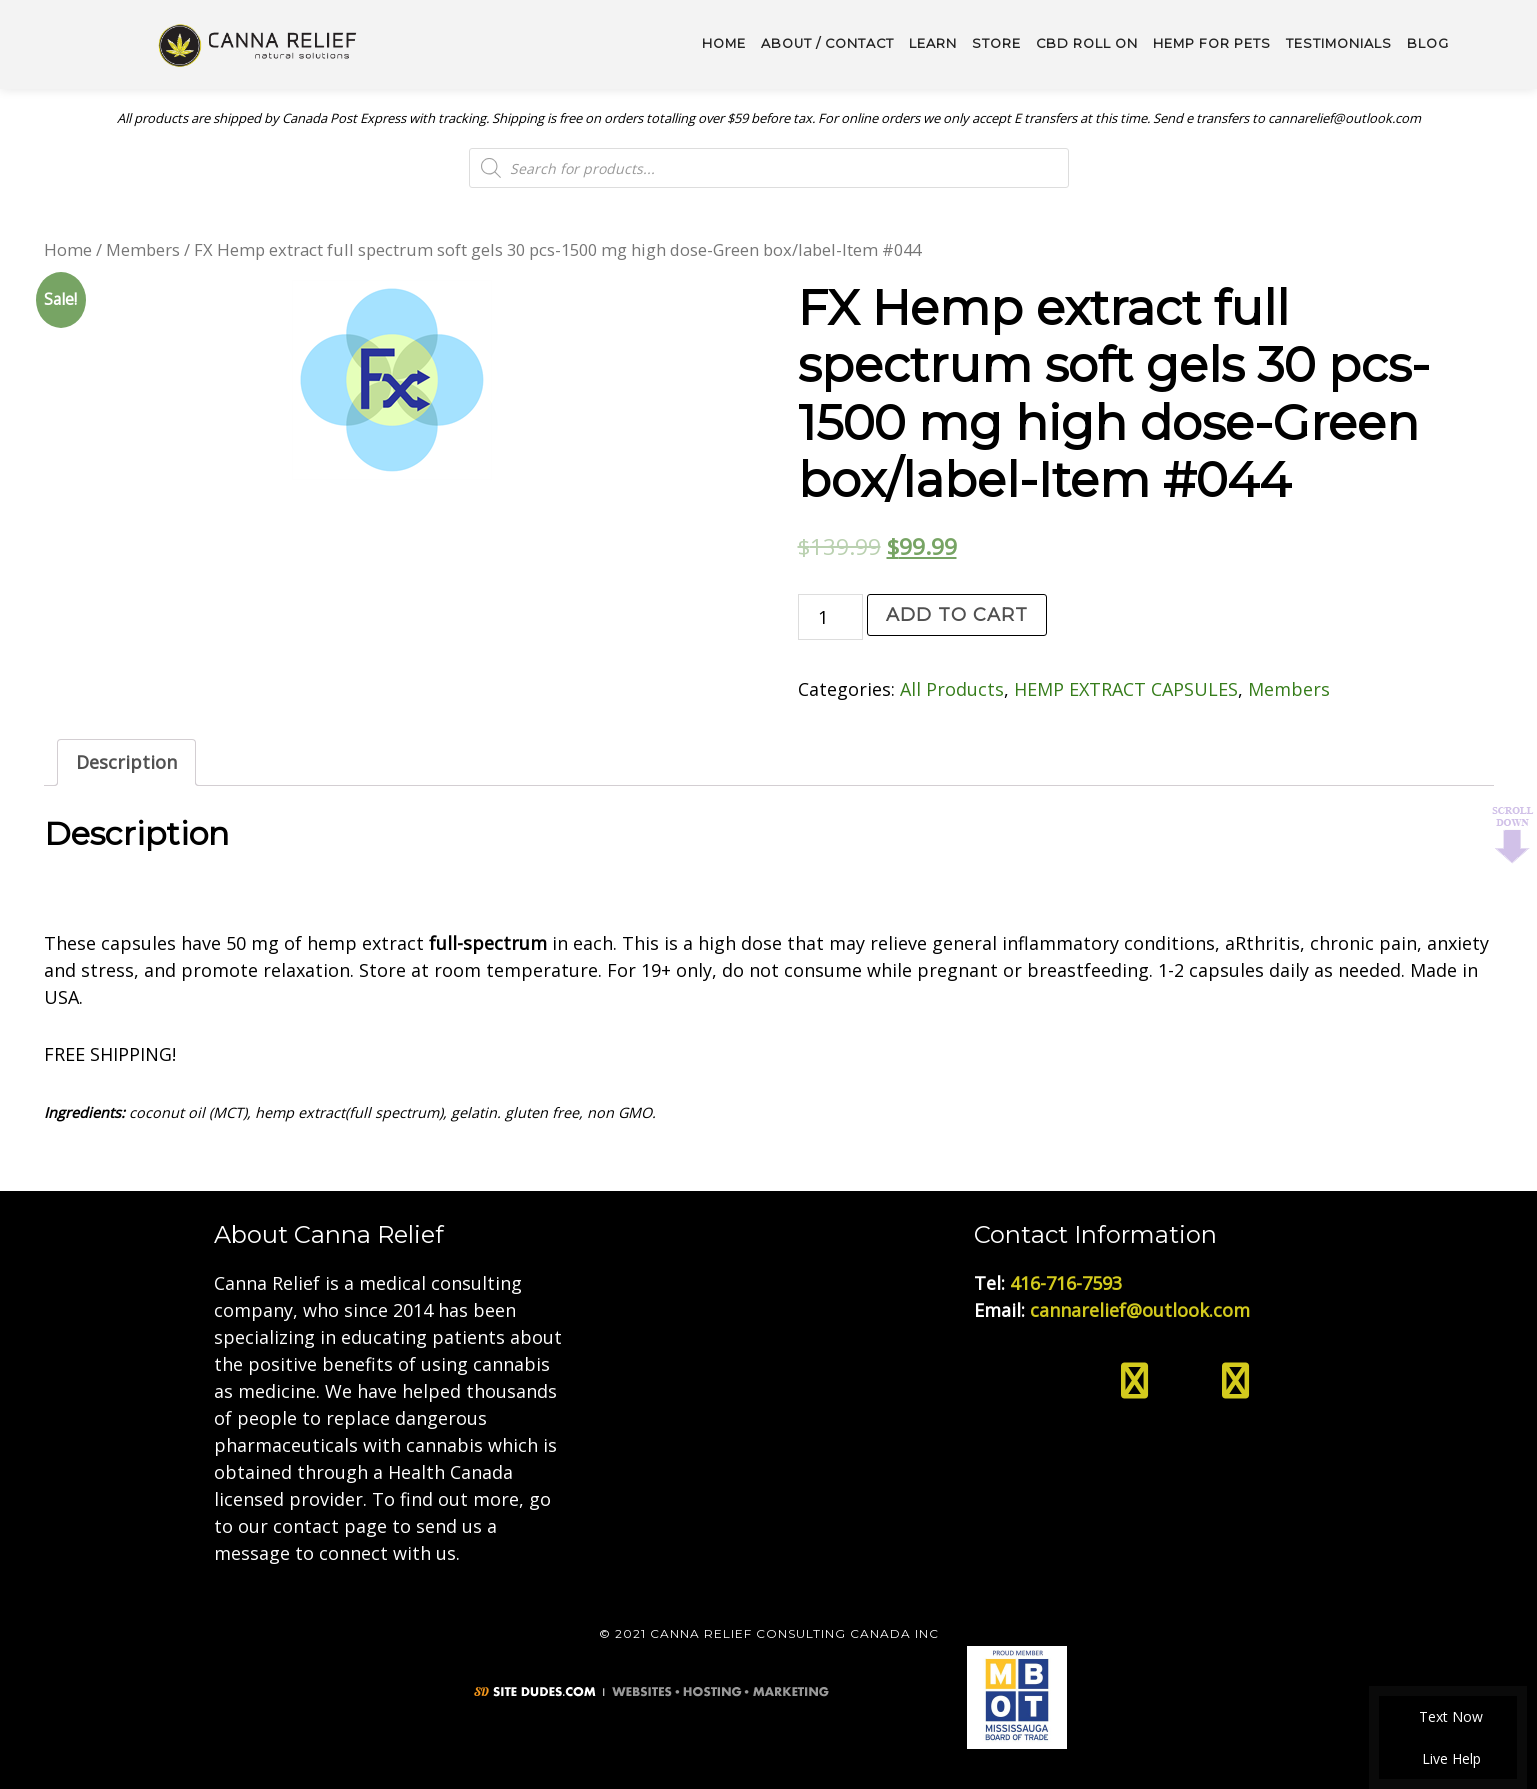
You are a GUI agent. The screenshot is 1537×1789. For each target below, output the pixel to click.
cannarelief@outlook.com (1140, 1310)
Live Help (1448, 1758)
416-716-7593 (1066, 1283)
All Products (952, 689)
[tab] (126, 762)
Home (68, 249)
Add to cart (957, 615)
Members (143, 249)
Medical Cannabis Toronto (259, 44)
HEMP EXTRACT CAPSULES (1126, 689)
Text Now (1448, 1716)
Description (126, 762)
